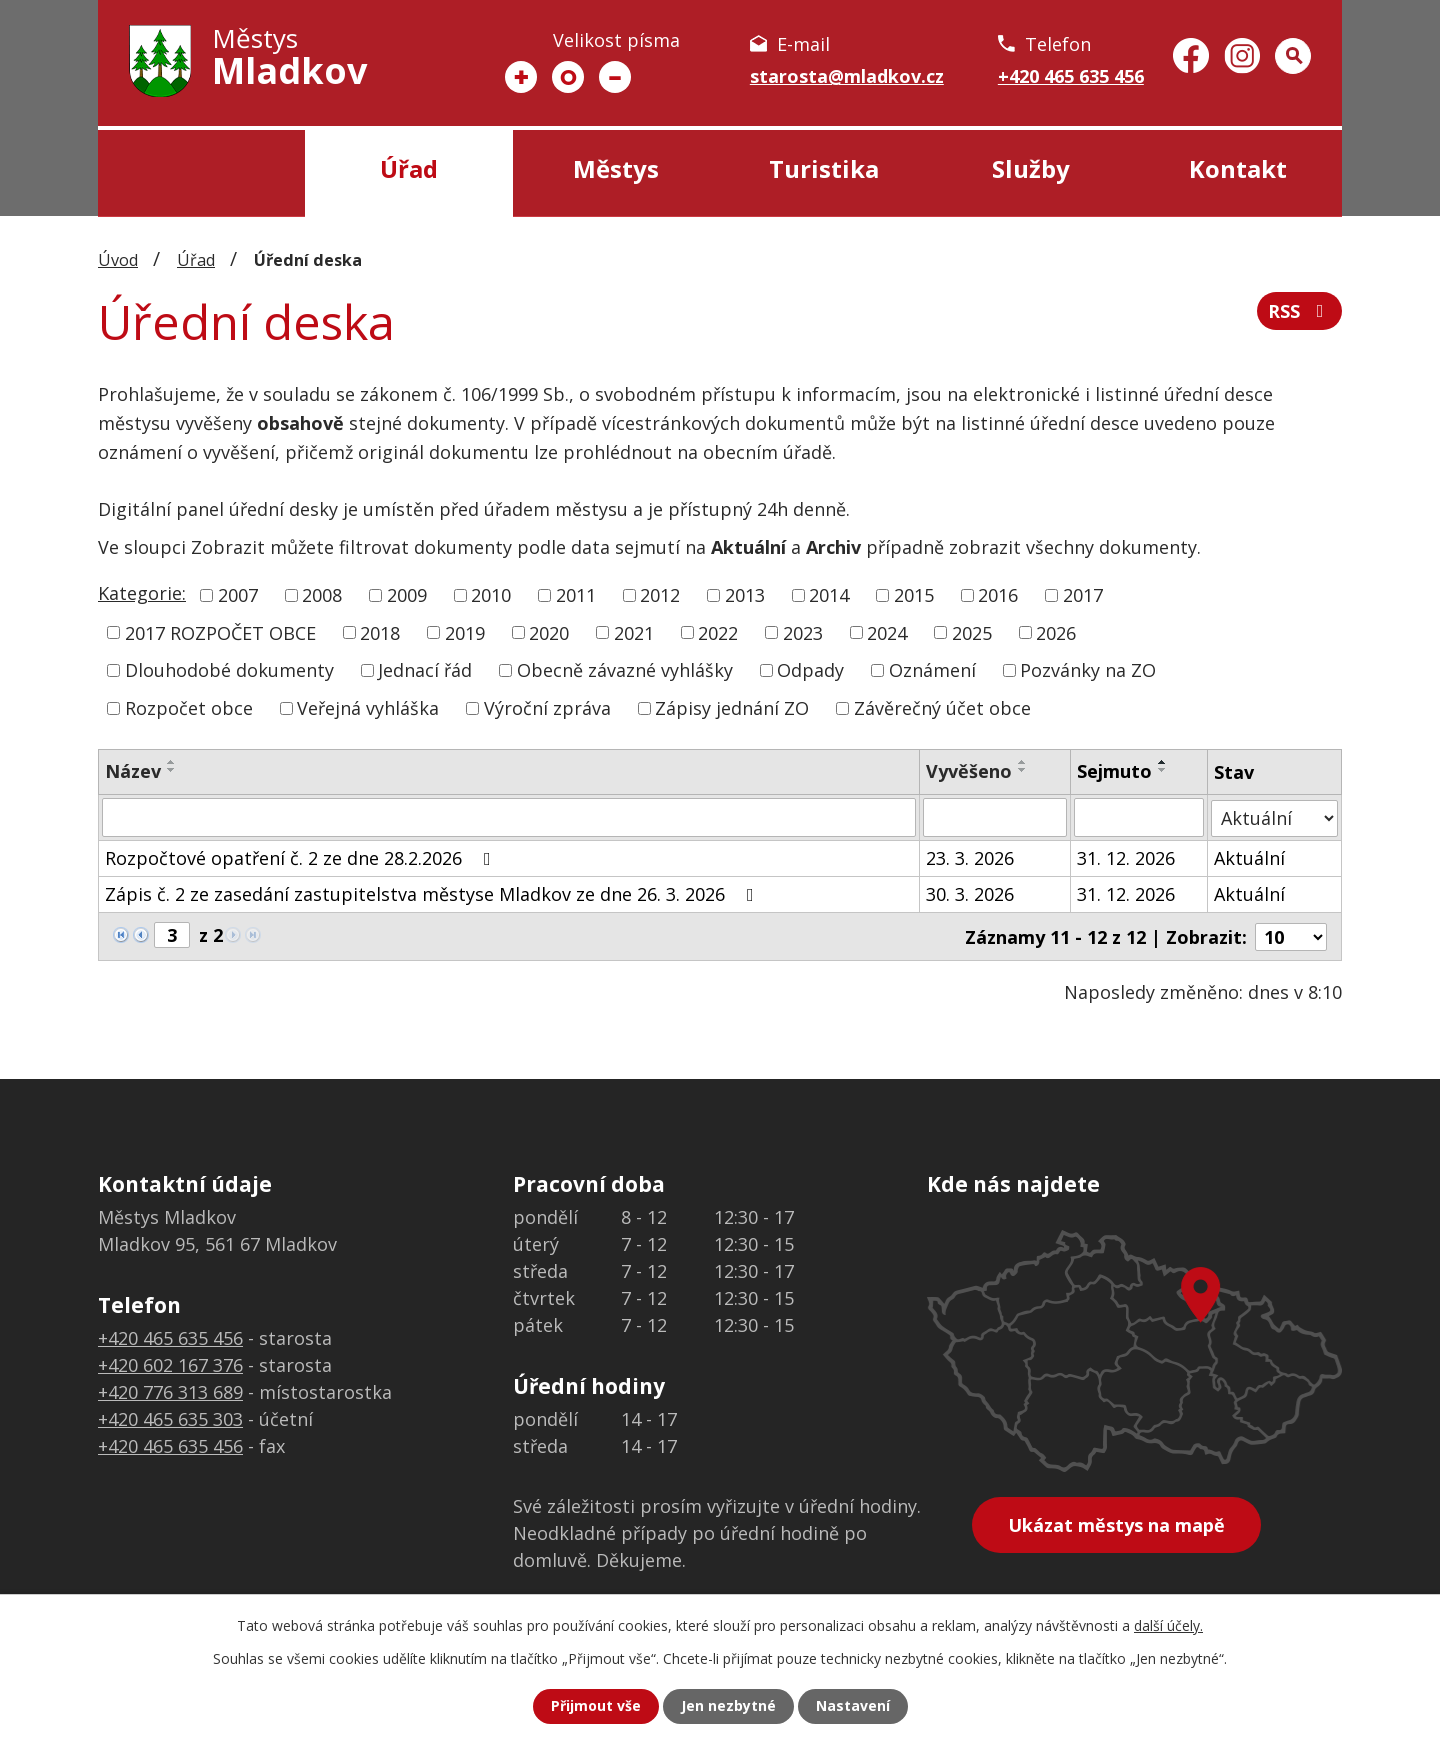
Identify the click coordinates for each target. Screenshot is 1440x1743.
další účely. (1168, 1625)
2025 (972, 632)
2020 (549, 632)
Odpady (810, 670)
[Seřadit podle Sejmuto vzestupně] (1163, 762)
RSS (1300, 311)
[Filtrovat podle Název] (509, 817)
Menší (615, 77)
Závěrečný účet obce (942, 708)
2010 (491, 595)
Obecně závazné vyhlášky (625, 670)
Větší (521, 77)
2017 (1083, 595)
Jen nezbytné (728, 1706)
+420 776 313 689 (170, 1391)
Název (133, 771)
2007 (238, 595)
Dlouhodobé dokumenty (229, 670)
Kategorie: (142, 593)
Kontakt (1238, 168)
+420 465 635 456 (1071, 76)
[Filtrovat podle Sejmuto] (1139, 817)
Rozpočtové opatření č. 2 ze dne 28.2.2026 (302, 857)
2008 (322, 595)
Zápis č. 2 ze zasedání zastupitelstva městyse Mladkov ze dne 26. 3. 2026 (433, 893)
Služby (1031, 168)
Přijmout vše (596, 1706)
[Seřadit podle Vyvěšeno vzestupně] (1023, 762)
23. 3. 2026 (970, 857)
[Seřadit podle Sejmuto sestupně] (1163, 770)
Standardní (568, 77)
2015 (914, 595)
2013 (745, 595)
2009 (407, 595)
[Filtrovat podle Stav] (1274, 816)
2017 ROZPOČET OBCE (220, 632)
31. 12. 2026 (1126, 857)
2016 (998, 595)
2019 (465, 632)
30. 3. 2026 (970, 893)
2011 (576, 595)
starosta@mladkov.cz (847, 76)
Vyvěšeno (969, 771)
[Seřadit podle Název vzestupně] (172, 762)
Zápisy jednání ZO (732, 708)
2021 (634, 632)
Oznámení (932, 670)
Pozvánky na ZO (1088, 670)
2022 (718, 632)
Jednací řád (425, 670)
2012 (660, 595)
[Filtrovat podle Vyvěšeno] (995, 817)
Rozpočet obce (189, 708)
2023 (803, 632)
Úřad (409, 168)
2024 (887, 632)
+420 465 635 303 (170, 1418)
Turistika (824, 168)
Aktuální (1249, 857)
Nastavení (853, 1706)
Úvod (201, 173)
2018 (380, 632)
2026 (1056, 632)
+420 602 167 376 (170, 1364)
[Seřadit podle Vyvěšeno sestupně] (1023, 770)
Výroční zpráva (547, 708)
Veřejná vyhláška (368, 708)
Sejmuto (1114, 771)
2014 (829, 595)
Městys (616, 168)
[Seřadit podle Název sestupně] (172, 770)
